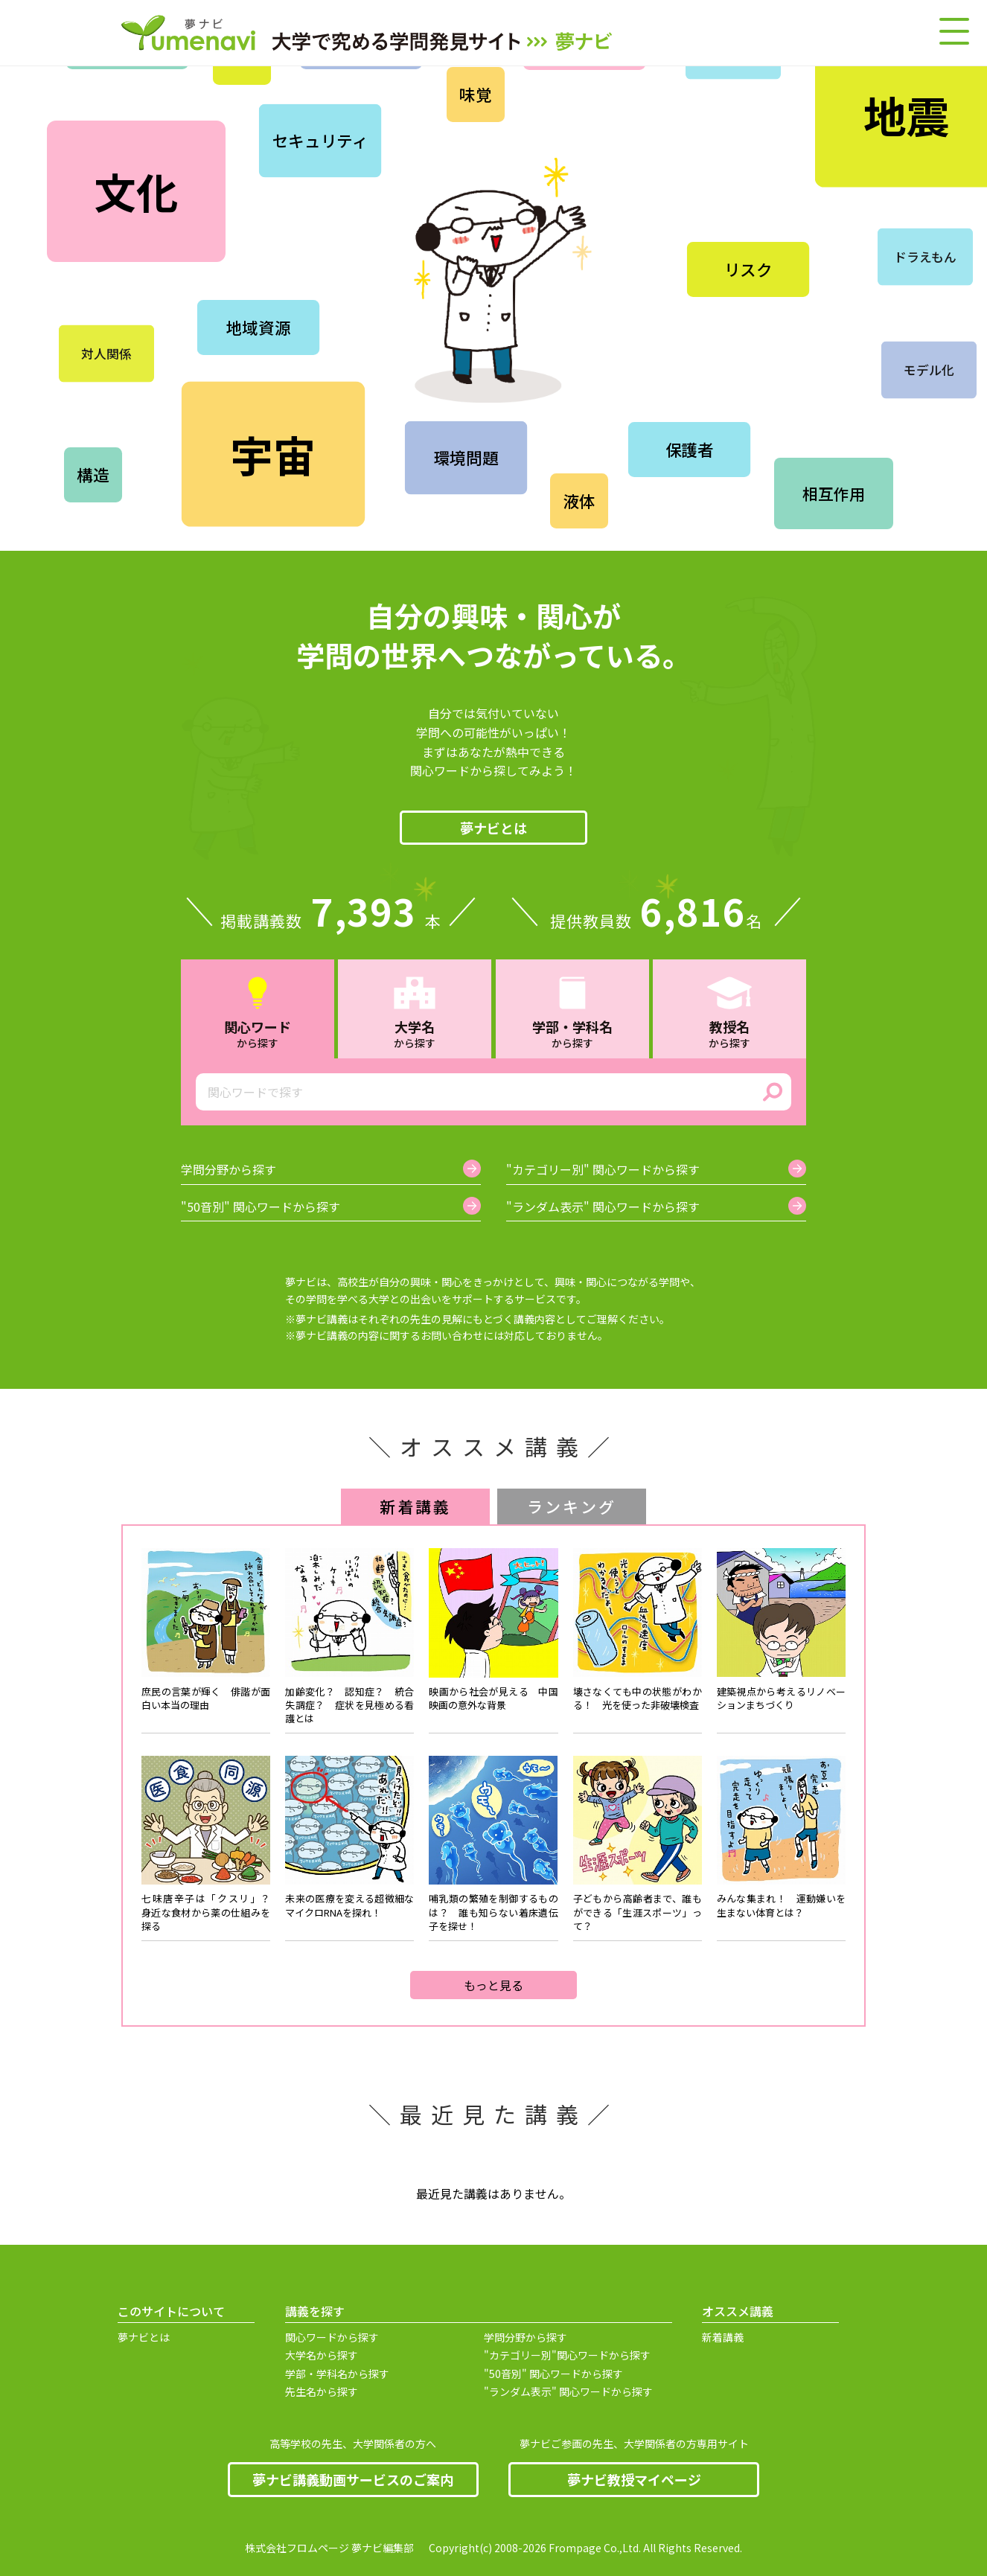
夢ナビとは (493, 827)
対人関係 (106, 353)
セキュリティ (320, 141)
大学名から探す (321, 2355)
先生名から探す (321, 2392)
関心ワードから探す (332, 2337)
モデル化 (928, 370)
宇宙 (273, 453)
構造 (93, 475)
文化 (136, 190)
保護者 (689, 449)
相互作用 (833, 493)
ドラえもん (925, 257)
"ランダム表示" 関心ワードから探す (568, 2392)
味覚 (476, 94)
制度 (943, 467)
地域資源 (258, 327)
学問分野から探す (525, 2337)
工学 (328, 240)
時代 (781, 377)
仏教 (656, 184)
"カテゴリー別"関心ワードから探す (567, 2355)
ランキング (571, 1506)
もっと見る (493, 1985)
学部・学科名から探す (337, 2374)
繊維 (760, 170)
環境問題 (465, 458)
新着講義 (416, 1506)
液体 (579, 501)
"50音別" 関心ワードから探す (553, 2374)
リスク (748, 269)
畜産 (640, 337)
